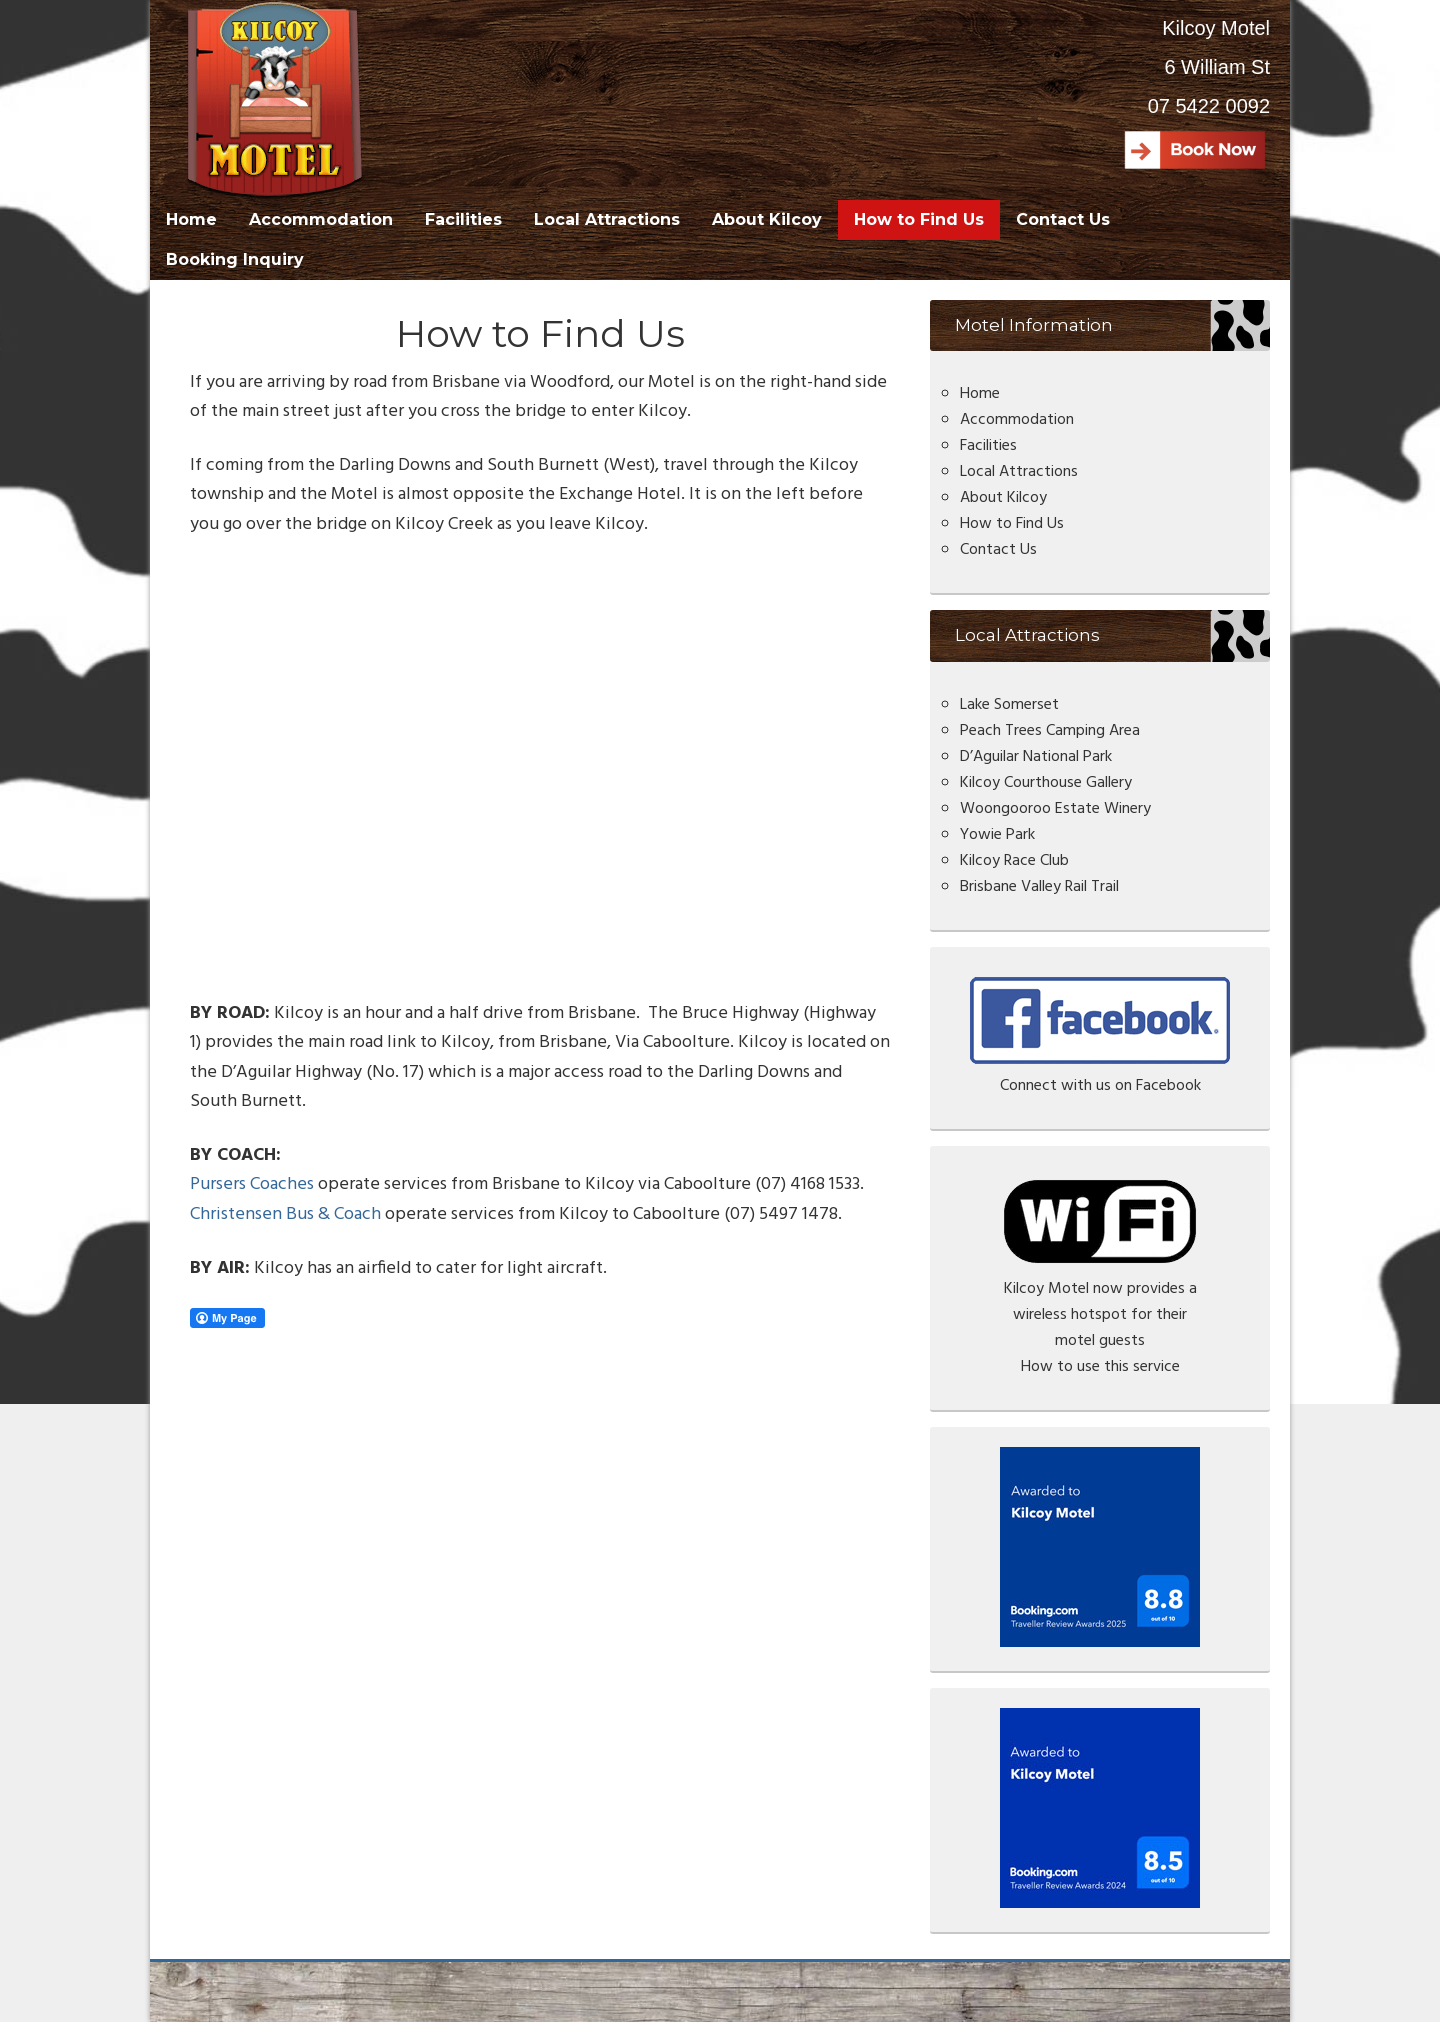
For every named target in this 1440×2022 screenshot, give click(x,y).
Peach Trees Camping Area (1050, 731)
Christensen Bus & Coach (285, 1214)
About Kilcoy (1003, 498)
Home (980, 394)
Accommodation (1017, 420)
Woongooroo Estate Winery (1055, 809)
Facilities (988, 446)
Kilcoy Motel (278, 100)
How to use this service (1100, 1367)
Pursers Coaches (252, 1184)
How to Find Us (1012, 524)
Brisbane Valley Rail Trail (1039, 887)
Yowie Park (997, 835)
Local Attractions (1019, 472)
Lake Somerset (1009, 705)
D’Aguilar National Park (1036, 757)
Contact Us (998, 550)
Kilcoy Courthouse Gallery (1046, 783)
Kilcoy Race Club (1014, 861)
